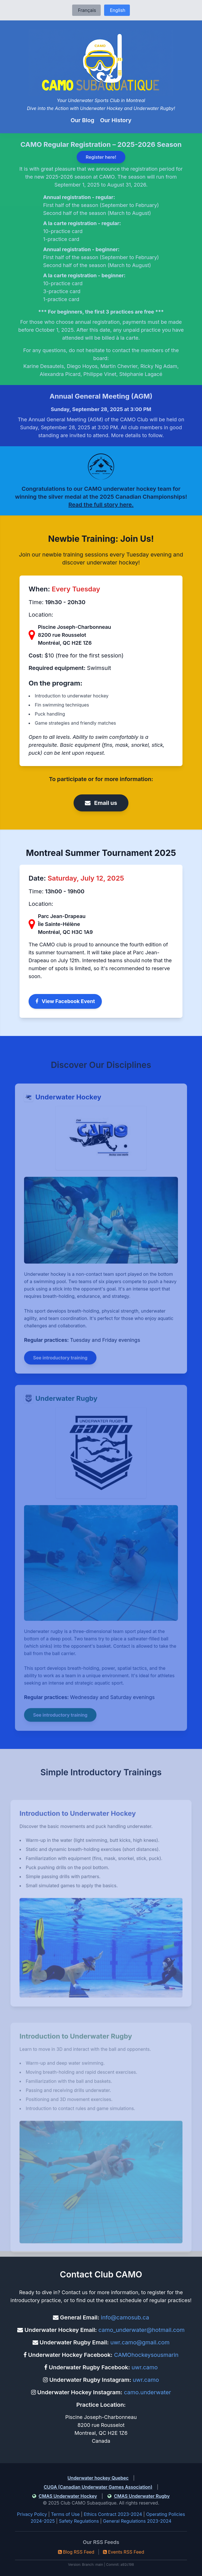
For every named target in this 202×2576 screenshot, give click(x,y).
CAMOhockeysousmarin (146, 2354)
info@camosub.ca (125, 2317)
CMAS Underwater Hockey (68, 2496)
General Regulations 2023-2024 (137, 2521)
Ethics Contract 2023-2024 (113, 2514)
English (117, 10)
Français (86, 10)
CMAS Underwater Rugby (142, 2496)
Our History (116, 120)
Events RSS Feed (123, 2552)
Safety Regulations (79, 2521)
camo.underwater (147, 2392)
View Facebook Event (65, 1001)
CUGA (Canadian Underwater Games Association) (98, 2487)
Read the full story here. (101, 504)
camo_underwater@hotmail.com (141, 2330)
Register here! (101, 157)
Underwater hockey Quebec (98, 2478)
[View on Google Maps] (33, 635)
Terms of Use (65, 2514)
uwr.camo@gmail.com (139, 2342)
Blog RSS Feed (76, 2552)
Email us (101, 803)
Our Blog (82, 120)
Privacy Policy (32, 2514)
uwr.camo (145, 2367)
